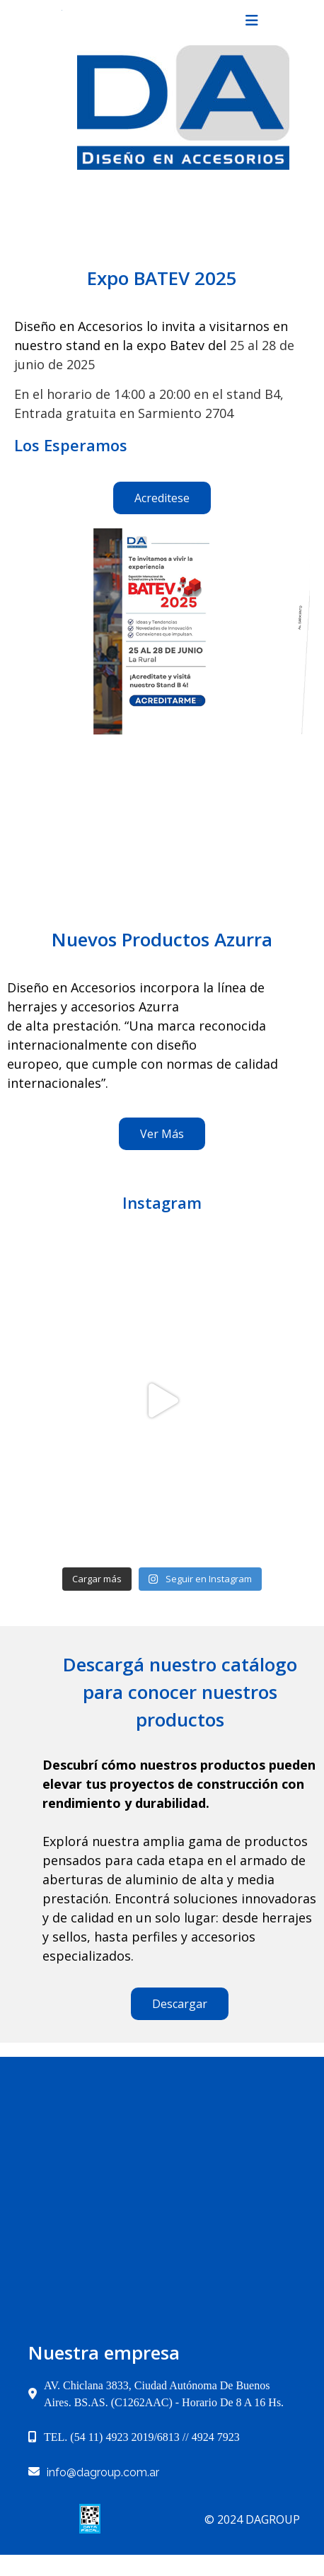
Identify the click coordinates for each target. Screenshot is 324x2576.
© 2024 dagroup (252, 2498)
